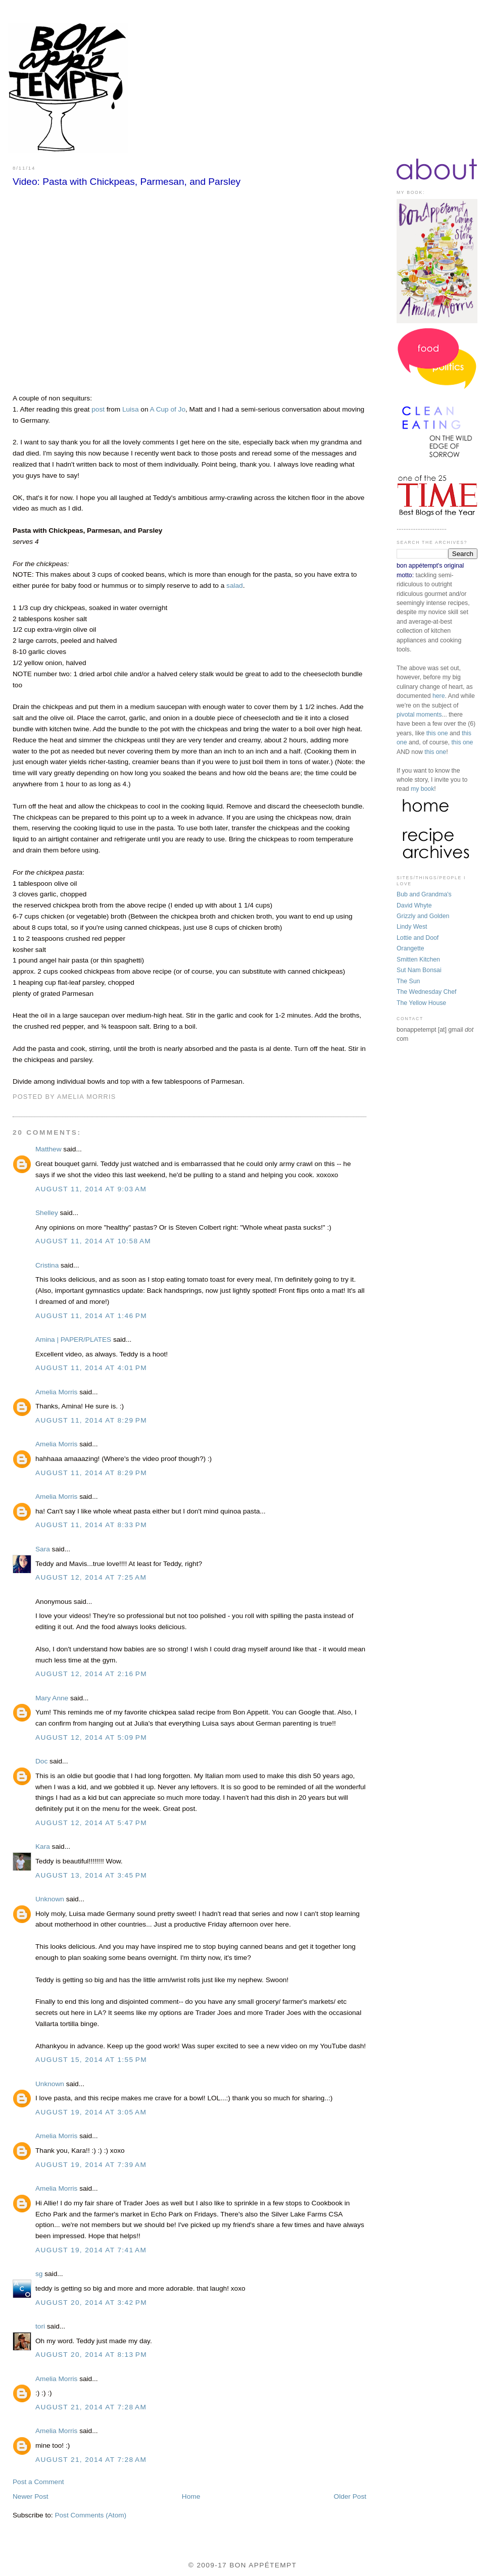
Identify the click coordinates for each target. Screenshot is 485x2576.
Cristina (47, 1265)
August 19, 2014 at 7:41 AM (91, 2250)
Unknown (49, 1899)
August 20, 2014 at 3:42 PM (91, 2302)
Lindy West (412, 926)
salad (234, 585)
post (98, 409)
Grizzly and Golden (423, 916)
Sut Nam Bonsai (419, 970)
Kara (42, 1846)
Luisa (130, 409)
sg (38, 2274)
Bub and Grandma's (424, 894)
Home (191, 2496)
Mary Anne (51, 1698)
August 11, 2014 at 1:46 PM (91, 1316)
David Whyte (414, 905)
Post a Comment (38, 2482)
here (438, 695)
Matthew (48, 1149)
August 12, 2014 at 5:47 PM (91, 1823)
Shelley (46, 1213)
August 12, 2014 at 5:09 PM (91, 1737)
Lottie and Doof (418, 937)
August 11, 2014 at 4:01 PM (91, 1368)
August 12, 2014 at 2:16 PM (91, 1674)
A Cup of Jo (168, 409)
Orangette (410, 948)
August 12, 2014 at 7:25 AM (91, 1577)
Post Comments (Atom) (90, 2515)
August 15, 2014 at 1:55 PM (91, 2059)
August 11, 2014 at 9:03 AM (91, 1189)
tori (40, 2326)
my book (422, 788)
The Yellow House (421, 1002)
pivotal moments (419, 714)
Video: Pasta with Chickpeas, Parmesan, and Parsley (126, 181)
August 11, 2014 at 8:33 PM (91, 1525)
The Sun (408, 981)
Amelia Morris (56, 1392)
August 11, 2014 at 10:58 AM (93, 1241)
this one (437, 733)
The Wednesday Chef (426, 991)
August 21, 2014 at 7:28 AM (91, 2407)
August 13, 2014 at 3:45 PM (91, 1875)
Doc (41, 1761)
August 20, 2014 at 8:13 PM (91, 2354)
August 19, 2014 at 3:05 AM (91, 2112)
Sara (43, 1549)
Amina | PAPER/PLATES (73, 1339)
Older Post (350, 2496)
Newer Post (30, 2496)
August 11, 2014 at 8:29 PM (91, 1420)
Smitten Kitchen (418, 959)
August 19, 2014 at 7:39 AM (91, 2164)
